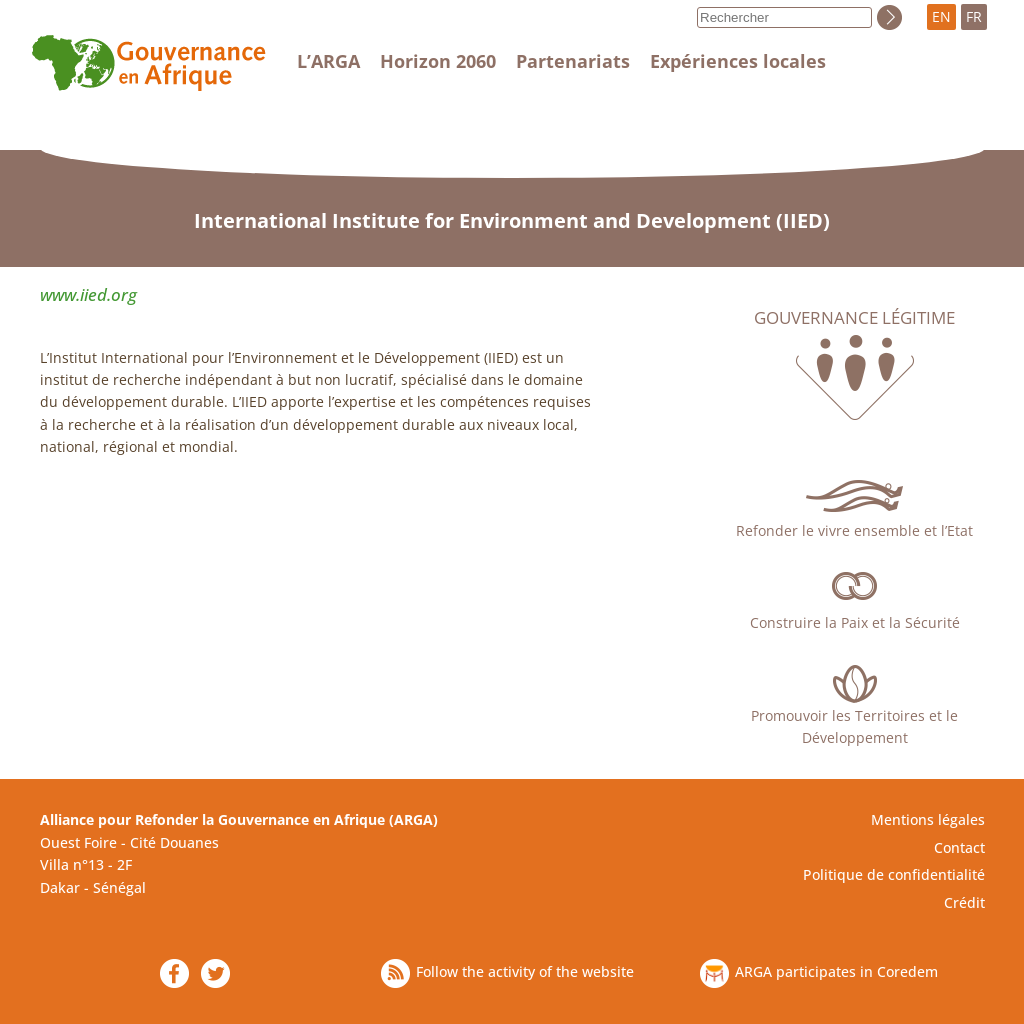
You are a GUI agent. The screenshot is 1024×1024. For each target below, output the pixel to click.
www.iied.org (88, 294)
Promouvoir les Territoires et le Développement (854, 726)
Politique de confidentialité (894, 874)
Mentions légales (928, 819)
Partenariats (573, 61)
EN (941, 16)
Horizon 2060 (438, 61)
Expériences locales (738, 61)
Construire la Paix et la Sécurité (855, 622)
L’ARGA (328, 61)
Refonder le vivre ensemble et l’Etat (854, 530)
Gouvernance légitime (854, 318)
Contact (959, 847)
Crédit (964, 902)
